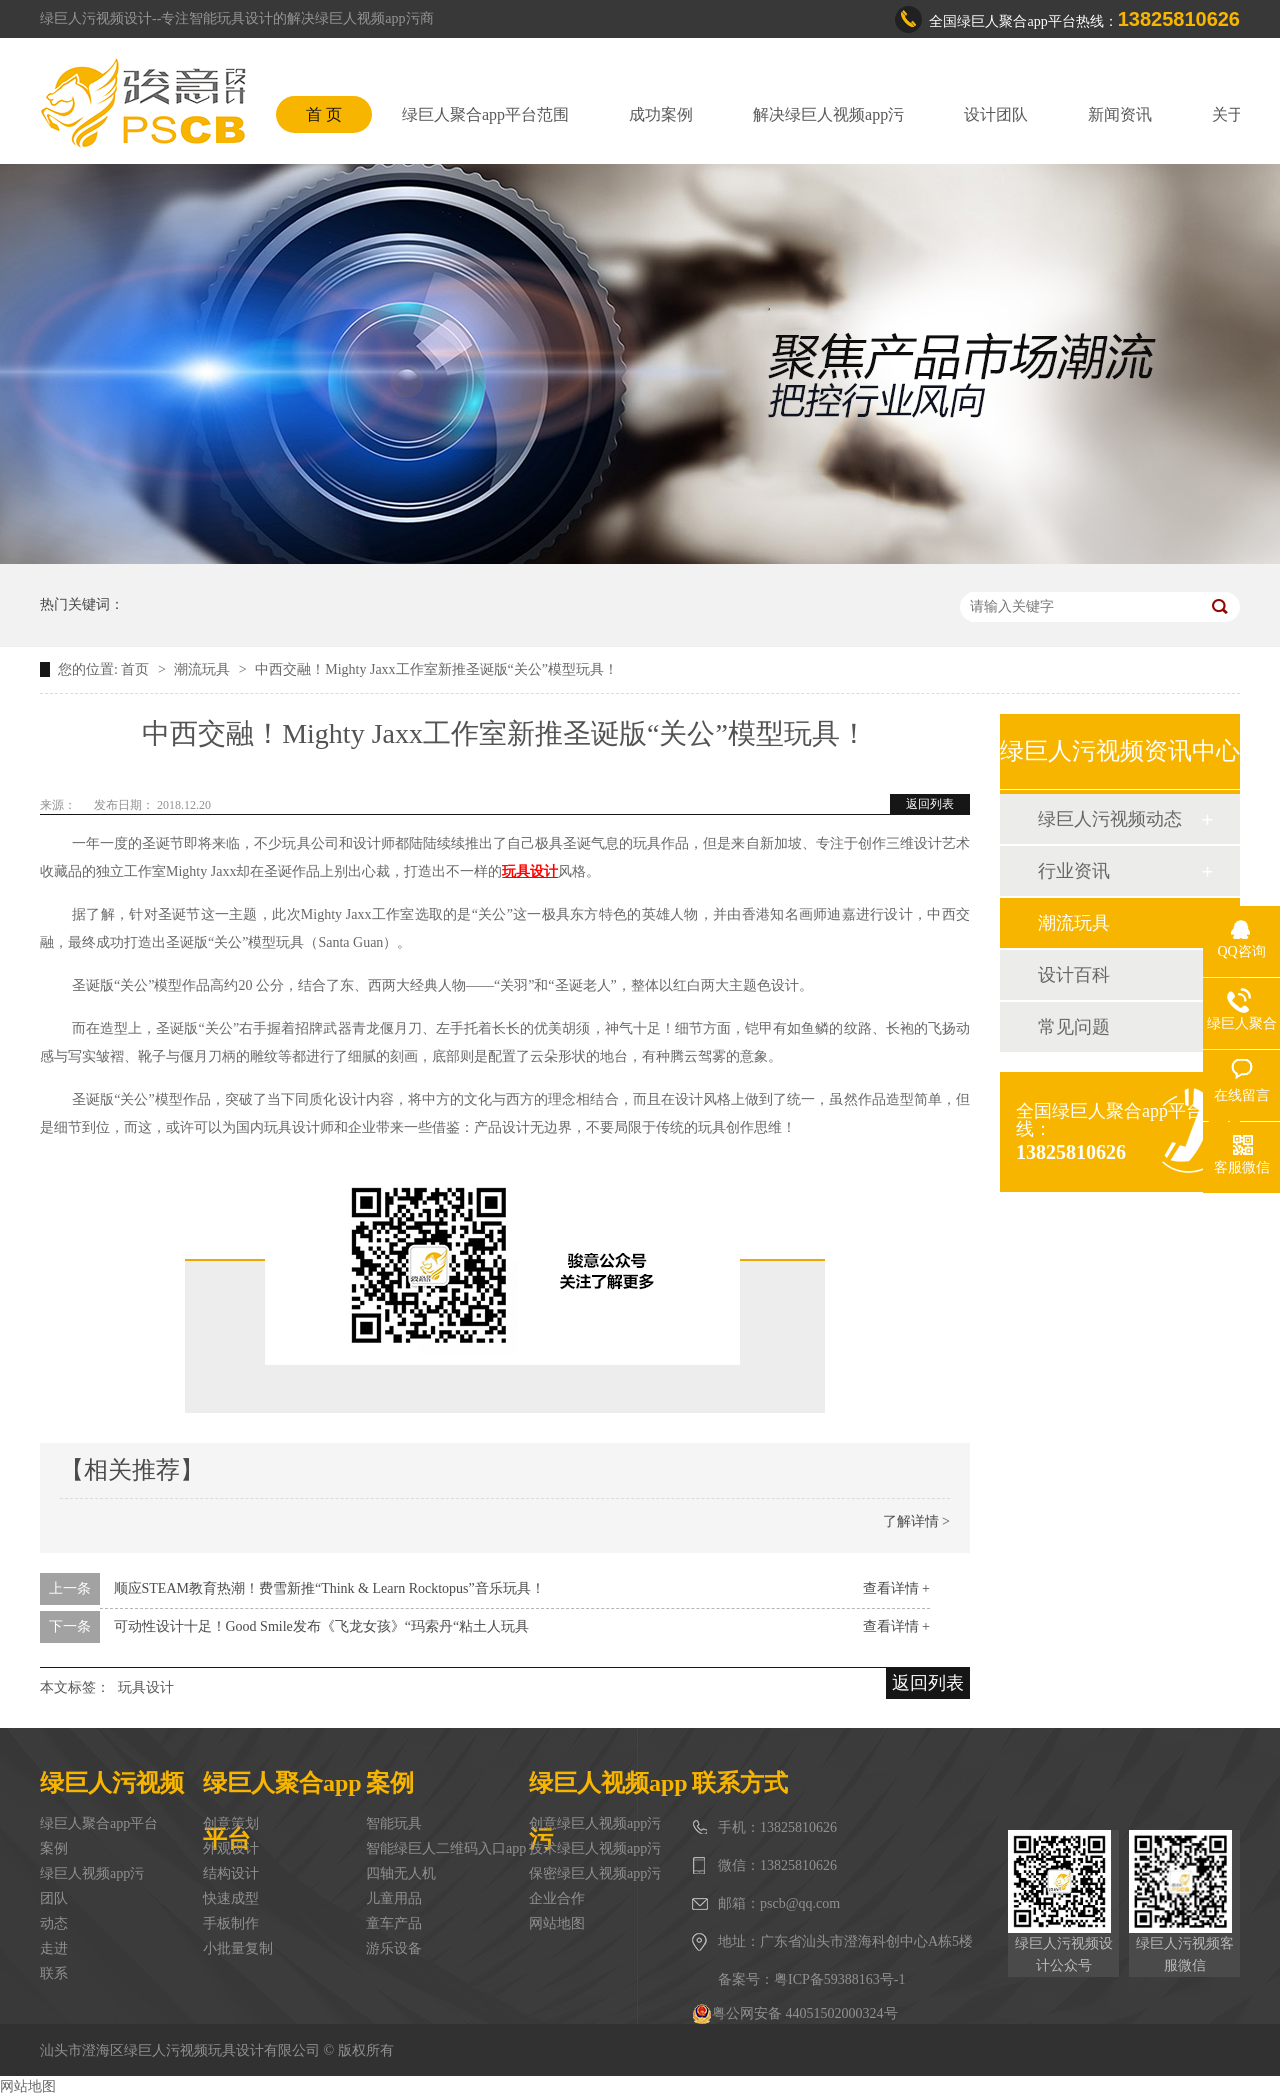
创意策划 (231, 1823)
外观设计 (231, 1848)
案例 (54, 1848)
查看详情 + (896, 1588)
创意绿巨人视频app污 (595, 1823)
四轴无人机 (401, 1873)
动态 (54, 1923)
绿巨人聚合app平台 (99, 1823)
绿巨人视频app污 (92, 1873)
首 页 (324, 114)
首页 (137, 669)
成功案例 (661, 114)
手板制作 (231, 1923)
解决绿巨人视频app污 (828, 114)
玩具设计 (146, 1687)
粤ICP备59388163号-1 (839, 1979)
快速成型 (231, 1898)
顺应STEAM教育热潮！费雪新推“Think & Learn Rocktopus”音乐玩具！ (329, 1588)
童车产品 (394, 1923)
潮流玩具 (204, 669)
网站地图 (557, 1923)
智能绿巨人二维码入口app (446, 1848)
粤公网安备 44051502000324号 (795, 2014)
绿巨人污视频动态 (1110, 819)
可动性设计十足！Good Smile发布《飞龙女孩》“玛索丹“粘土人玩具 (322, 1626)
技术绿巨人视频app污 (595, 1848)
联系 (54, 1973)
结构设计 (231, 1873)
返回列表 (930, 804)
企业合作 (557, 1898)
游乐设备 (394, 1948)
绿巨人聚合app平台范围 (485, 114)
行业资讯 (1074, 871)
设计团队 (996, 114)
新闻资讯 (1120, 114)
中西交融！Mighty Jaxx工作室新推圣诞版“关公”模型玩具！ (436, 669)
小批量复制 (238, 1948)
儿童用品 (394, 1898)
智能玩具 (394, 1823)
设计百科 (1074, 975)
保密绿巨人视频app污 (595, 1873)
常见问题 (1074, 1027)
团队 (54, 1898)
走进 (54, 1948)
